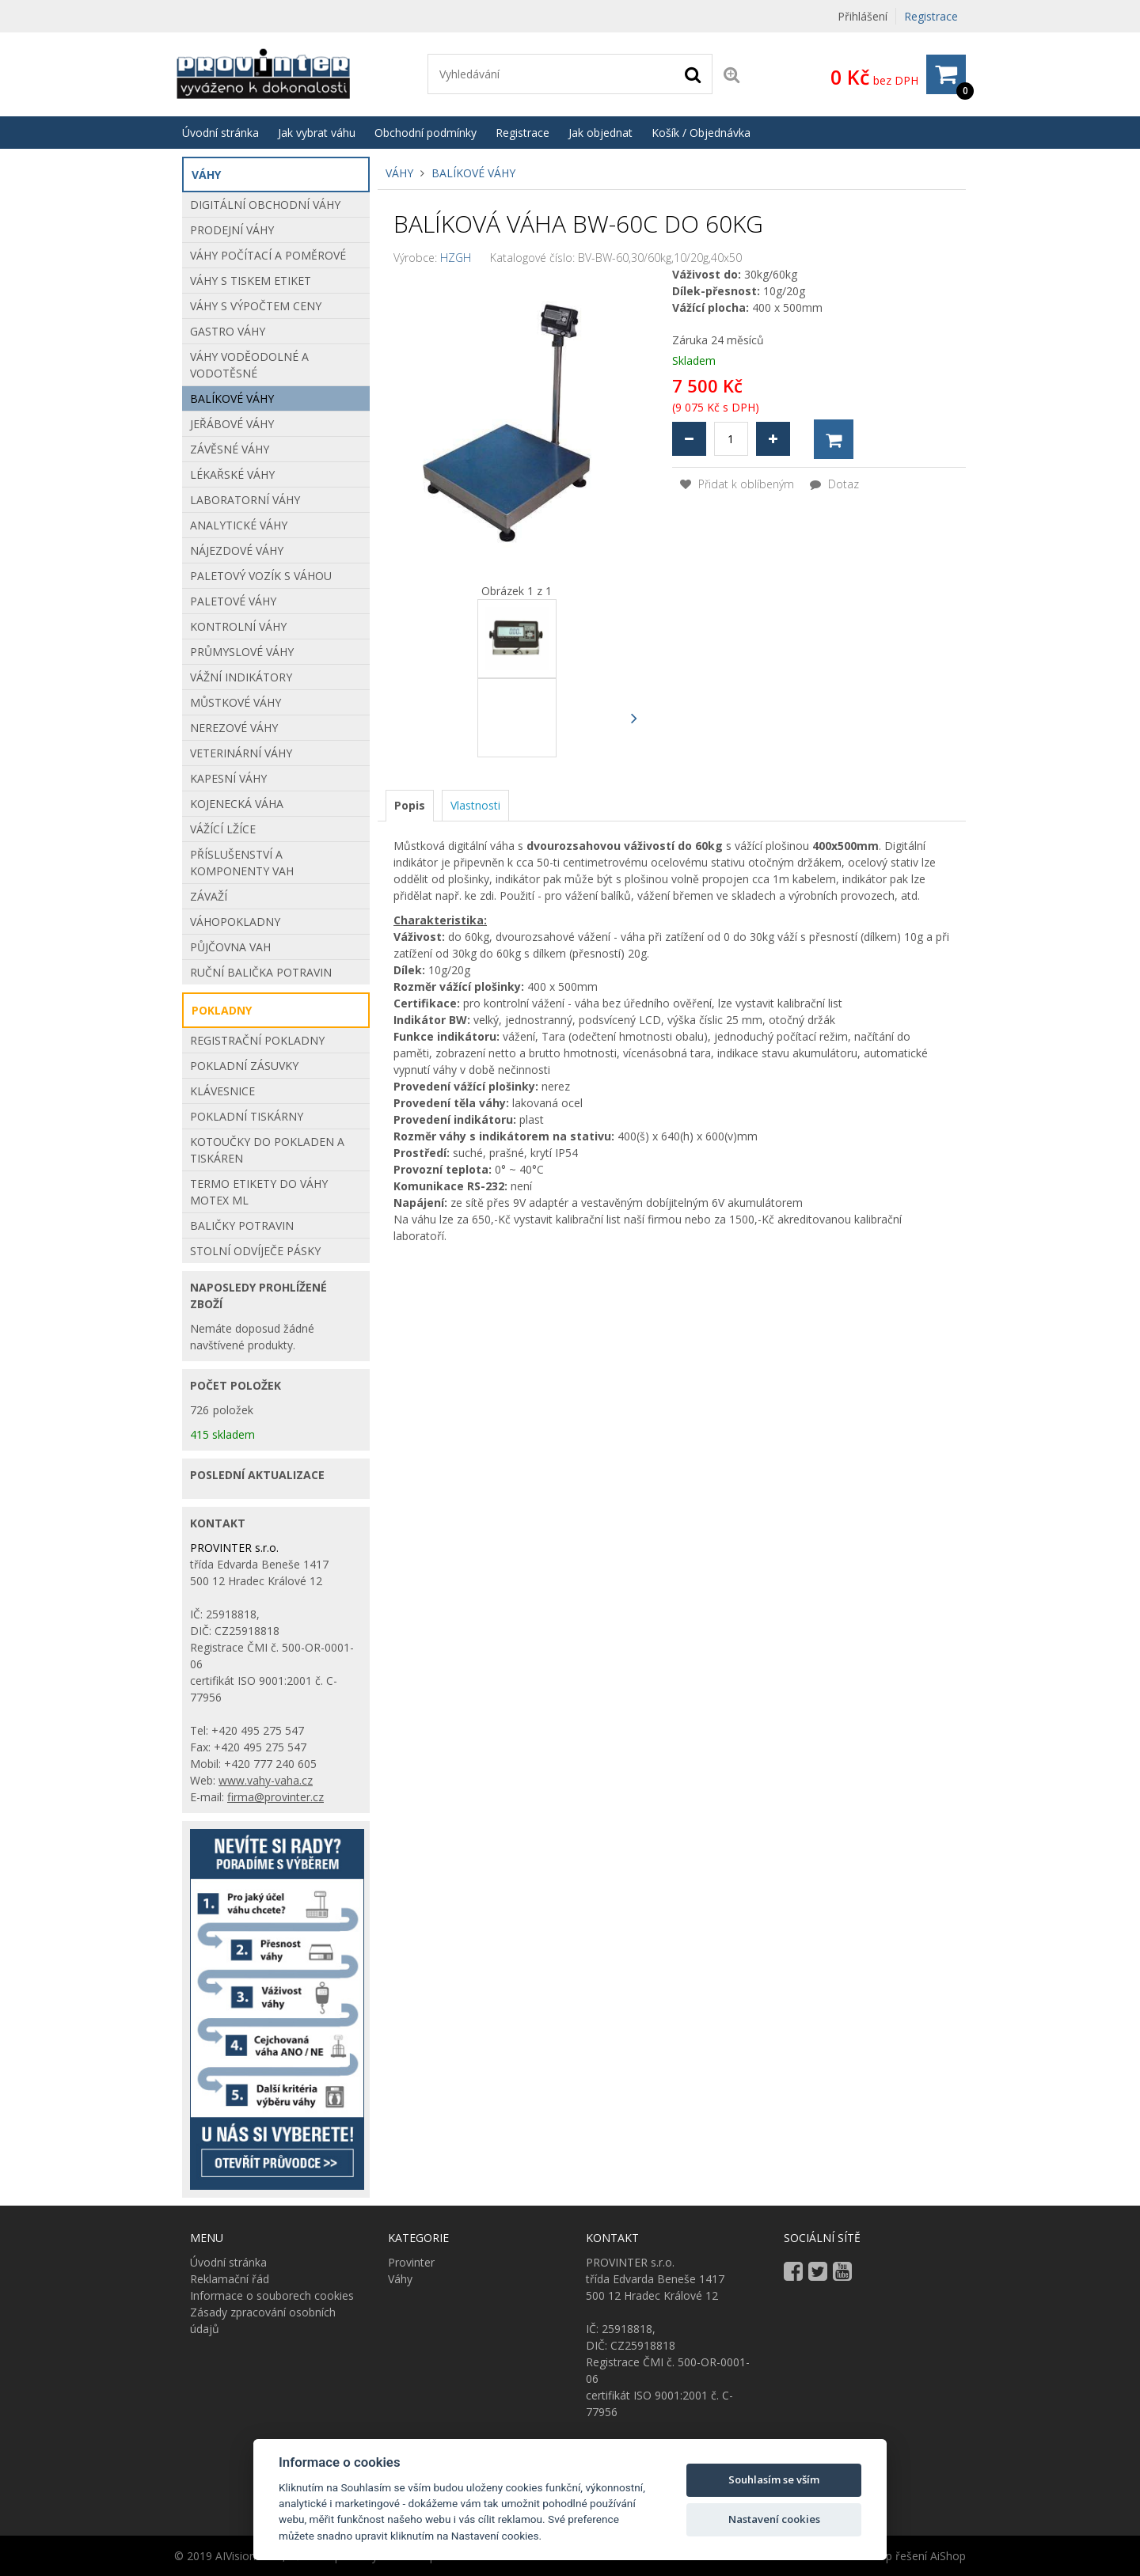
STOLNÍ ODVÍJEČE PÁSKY (255, 1250)
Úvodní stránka (220, 132)
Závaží (208, 896)
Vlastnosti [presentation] (475, 805)
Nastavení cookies (774, 2519)
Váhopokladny (235, 921)
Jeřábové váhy (232, 423)
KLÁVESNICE (222, 1090)
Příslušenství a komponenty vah (242, 862)
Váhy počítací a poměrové (268, 255)
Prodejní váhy (232, 229)
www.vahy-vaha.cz (265, 1780)
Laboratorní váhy (245, 499)
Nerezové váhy (234, 727)
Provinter (411, 2262)
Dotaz (834, 483)
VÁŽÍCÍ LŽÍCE (223, 829)
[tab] (410, 805)
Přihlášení (862, 16)
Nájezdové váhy (236, 550)
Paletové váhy (233, 601)
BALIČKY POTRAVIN (242, 1225)
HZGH (455, 257)
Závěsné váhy (229, 449)
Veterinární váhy (241, 753)
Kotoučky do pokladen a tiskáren (267, 1150)
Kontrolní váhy (238, 626)
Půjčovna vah (230, 946)
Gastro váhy (227, 331)
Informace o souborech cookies (272, 2295)
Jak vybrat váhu (316, 132)
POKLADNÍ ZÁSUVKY (244, 1065)
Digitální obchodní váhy (265, 204)
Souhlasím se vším (773, 2479)
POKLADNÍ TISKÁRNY (246, 1116)
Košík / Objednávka (701, 132)
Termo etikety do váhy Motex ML (259, 1192)
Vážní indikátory (241, 677)
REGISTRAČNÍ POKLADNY (257, 1040)
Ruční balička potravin (261, 972)
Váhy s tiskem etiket (250, 280)
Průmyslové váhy (242, 651)
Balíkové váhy (473, 172)
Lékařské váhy (232, 474)
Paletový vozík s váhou (261, 575)
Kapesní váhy (228, 778)
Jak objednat (600, 132)
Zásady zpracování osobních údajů (263, 2320)
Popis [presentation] (409, 805)
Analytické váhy (238, 525)
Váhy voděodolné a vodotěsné (249, 365)
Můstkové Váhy (235, 702)
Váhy (399, 172)
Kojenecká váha (236, 803)
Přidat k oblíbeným (737, 483)
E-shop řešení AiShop (911, 2555)
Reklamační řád (229, 2278)
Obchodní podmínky (425, 132)
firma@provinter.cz (275, 1796)
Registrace (931, 16)
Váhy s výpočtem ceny (255, 305)
